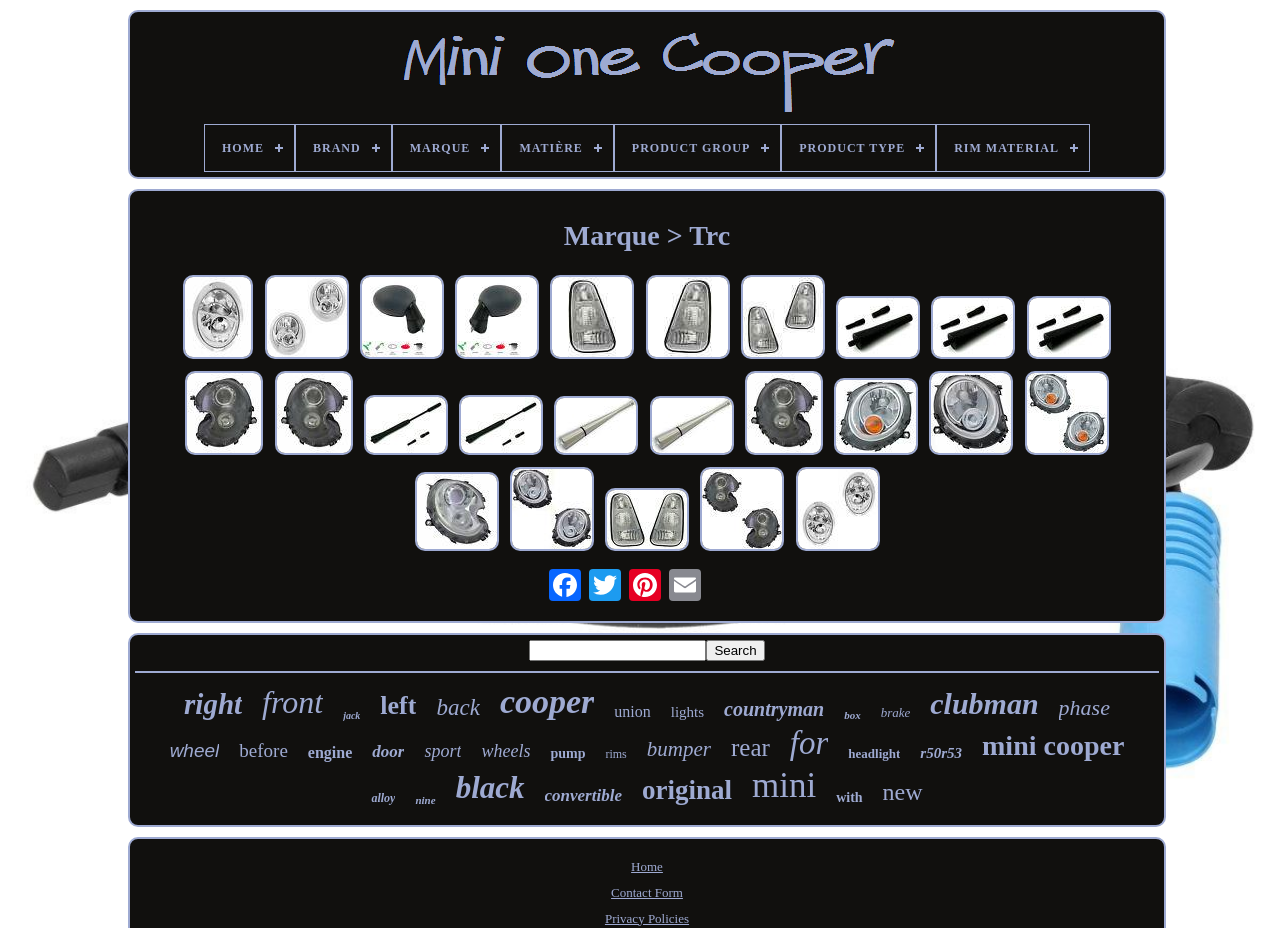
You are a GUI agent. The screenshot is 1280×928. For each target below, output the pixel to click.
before (263, 750)
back (457, 707)
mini (784, 785)
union (632, 711)
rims (615, 754)
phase (1084, 707)
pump (567, 753)
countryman (774, 709)
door (388, 751)
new (903, 792)
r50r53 (941, 753)
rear (750, 747)
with (849, 797)
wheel (195, 750)
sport (442, 751)
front (292, 702)
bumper (679, 749)
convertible (583, 795)
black (490, 787)
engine (330, 752)
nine (425, 800)
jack (351, 715)
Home (647, 866)
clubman (984, 703)
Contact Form (647, 892)
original (687, 790)
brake (896, 712)
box (852, 715)
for (809, 743)
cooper (547, 701)
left (398, 705)
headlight (874, 753)
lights (687, 712)
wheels (505, 751)
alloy (383, 798)
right (213, 704)
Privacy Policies (647, 918)
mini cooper (1053, 745)
